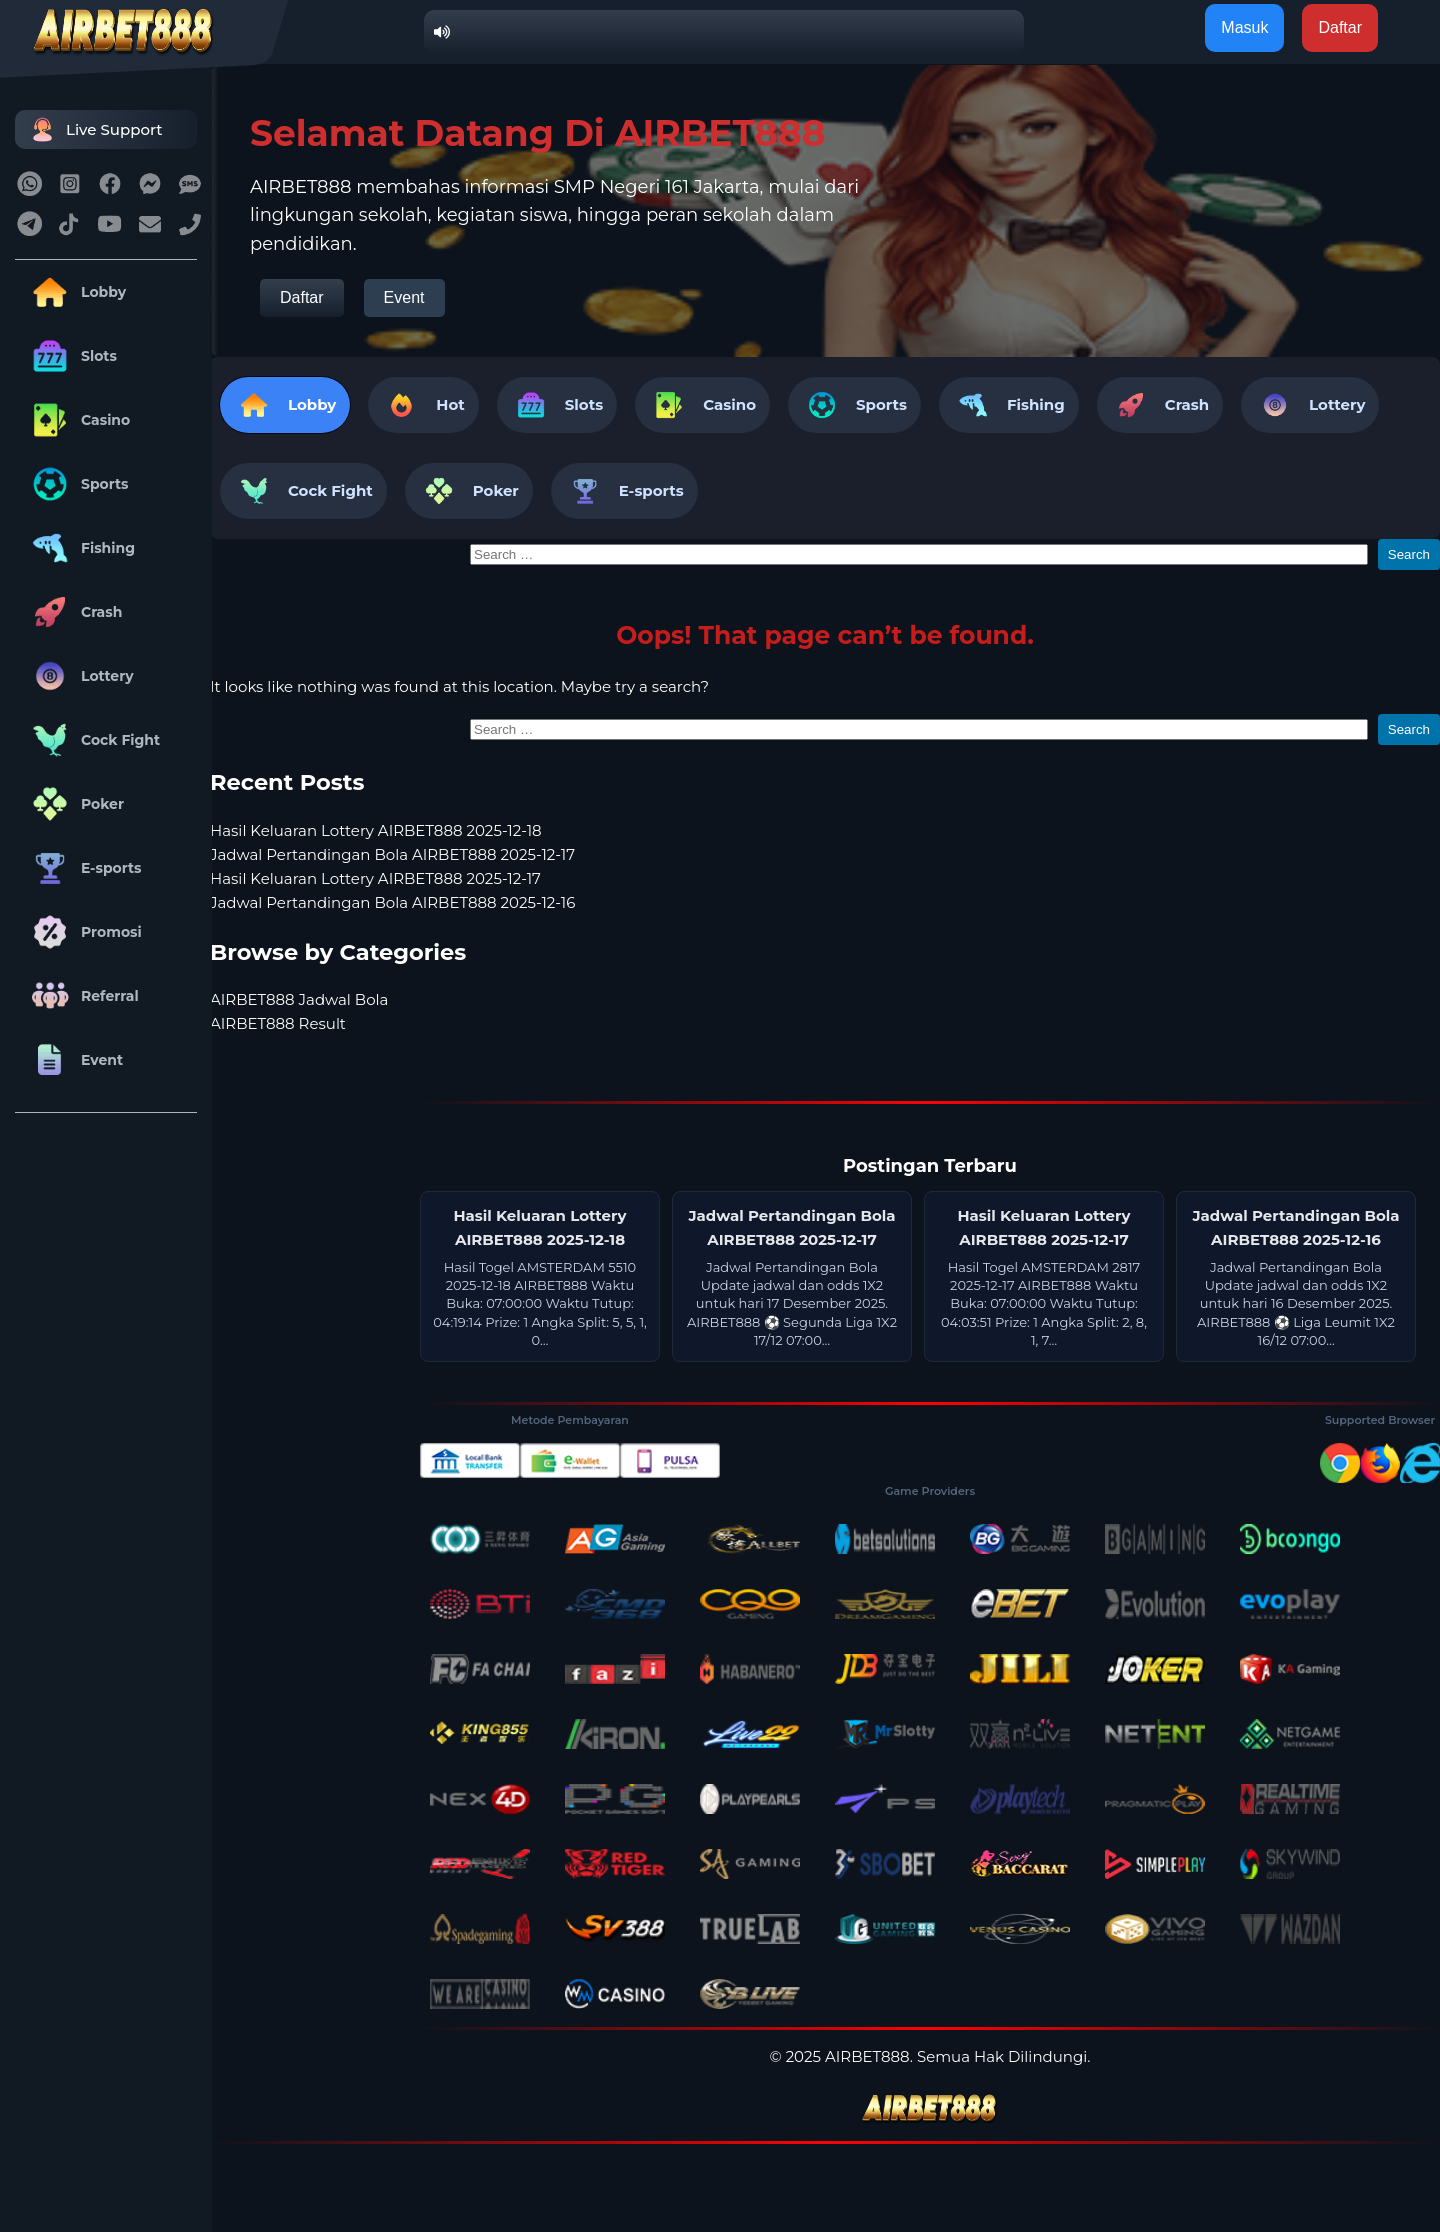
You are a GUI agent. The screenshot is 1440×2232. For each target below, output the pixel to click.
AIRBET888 (867, 2056)
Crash (73, 612)
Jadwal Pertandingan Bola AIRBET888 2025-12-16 (392, 902)
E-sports (83, 868)
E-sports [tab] (624, 491)
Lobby (75, 292)
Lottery (79, 676)
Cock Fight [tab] (303, 491)
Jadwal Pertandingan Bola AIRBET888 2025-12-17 (392, 854)
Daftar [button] (1340, 27)
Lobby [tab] (285, 405)
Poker (74, 804)
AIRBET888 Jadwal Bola (299, 999)
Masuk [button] (1244, 27)
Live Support (94, 129)
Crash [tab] (1160, 405)
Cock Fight (92, 740)
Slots (71, 356)
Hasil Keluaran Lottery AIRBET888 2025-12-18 (376, 830)
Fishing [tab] (1009, 405)
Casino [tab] (702, 405)
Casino (77, 420)
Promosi (83, 932)
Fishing (80, 548)
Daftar (302, 297)
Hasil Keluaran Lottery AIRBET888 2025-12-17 (375, 878)
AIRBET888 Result (278, 1023)
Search (1409, 554)
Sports (77, 484)
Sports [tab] (854, 405)
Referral (82, 996)
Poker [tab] (469, 491)
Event (74, 1060)
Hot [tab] (423, 405)
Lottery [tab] (1310, 405)
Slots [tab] (557, 405)
